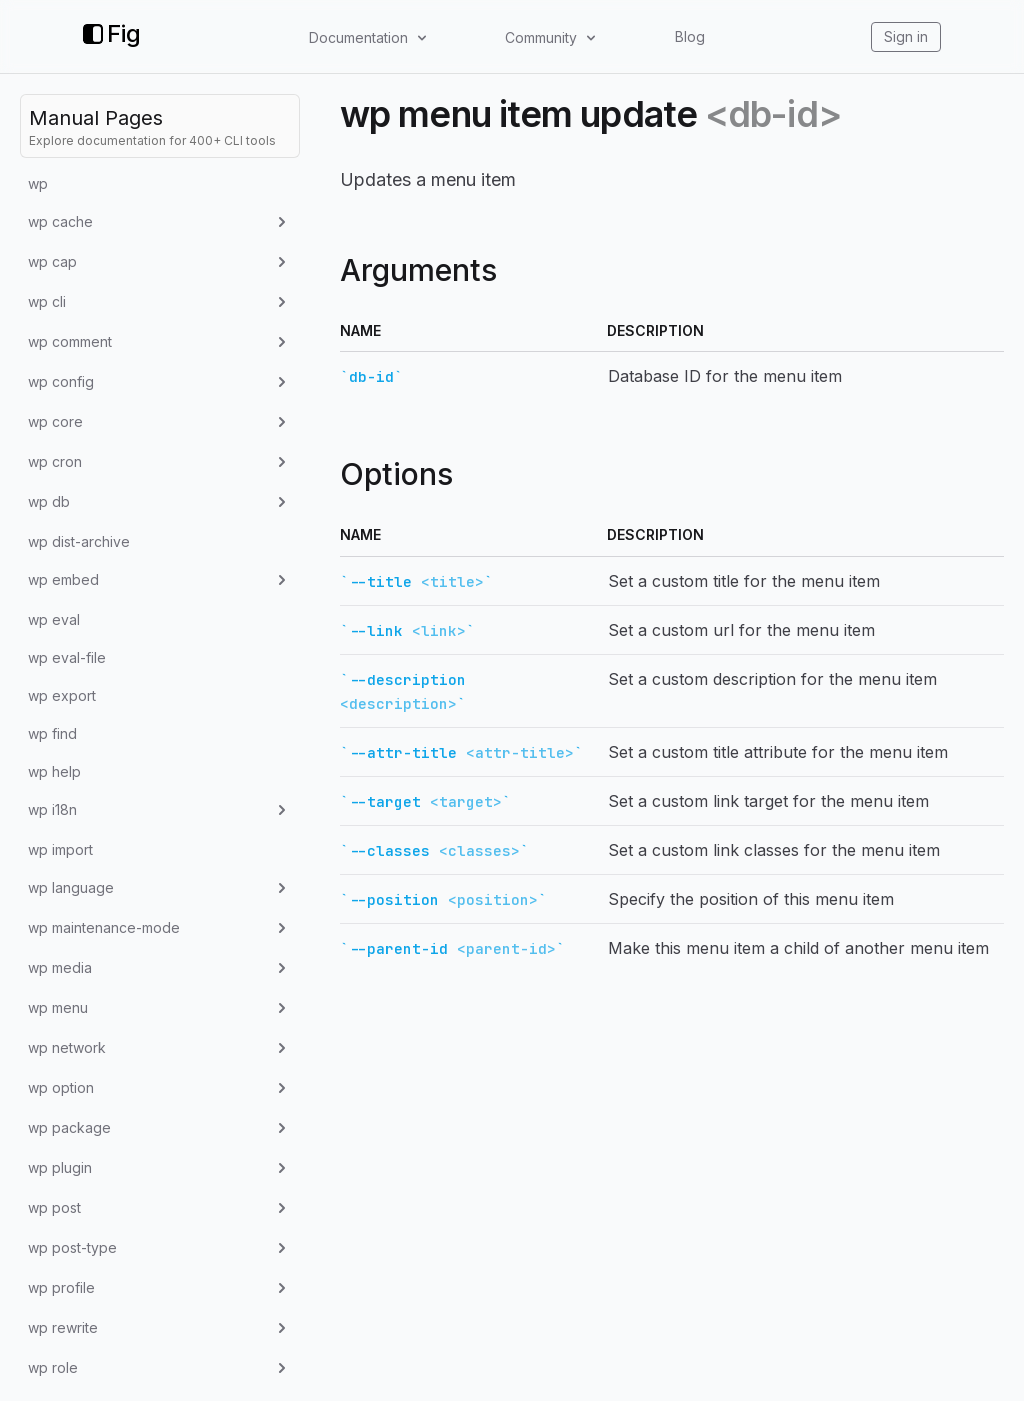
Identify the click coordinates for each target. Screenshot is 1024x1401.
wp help (54, 771)
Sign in (906, 36)
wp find (52, 733)
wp (38, 183)
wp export (62, 695)
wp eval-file (67, 657)
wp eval (54, 619)
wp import (60, 849)
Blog (690, 36)
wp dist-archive (79, 541)
